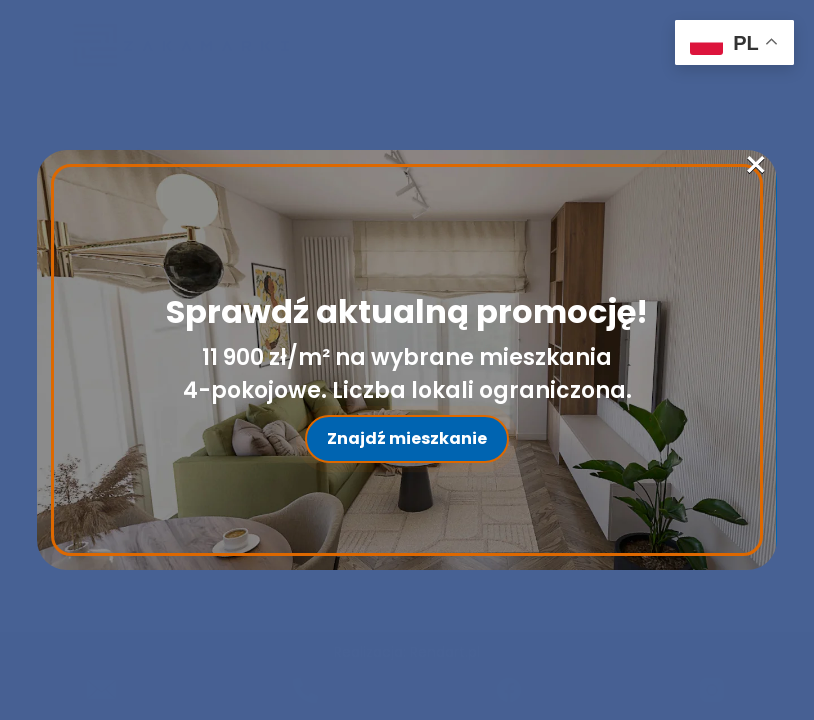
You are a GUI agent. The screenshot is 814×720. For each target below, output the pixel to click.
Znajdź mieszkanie (407, 438)
